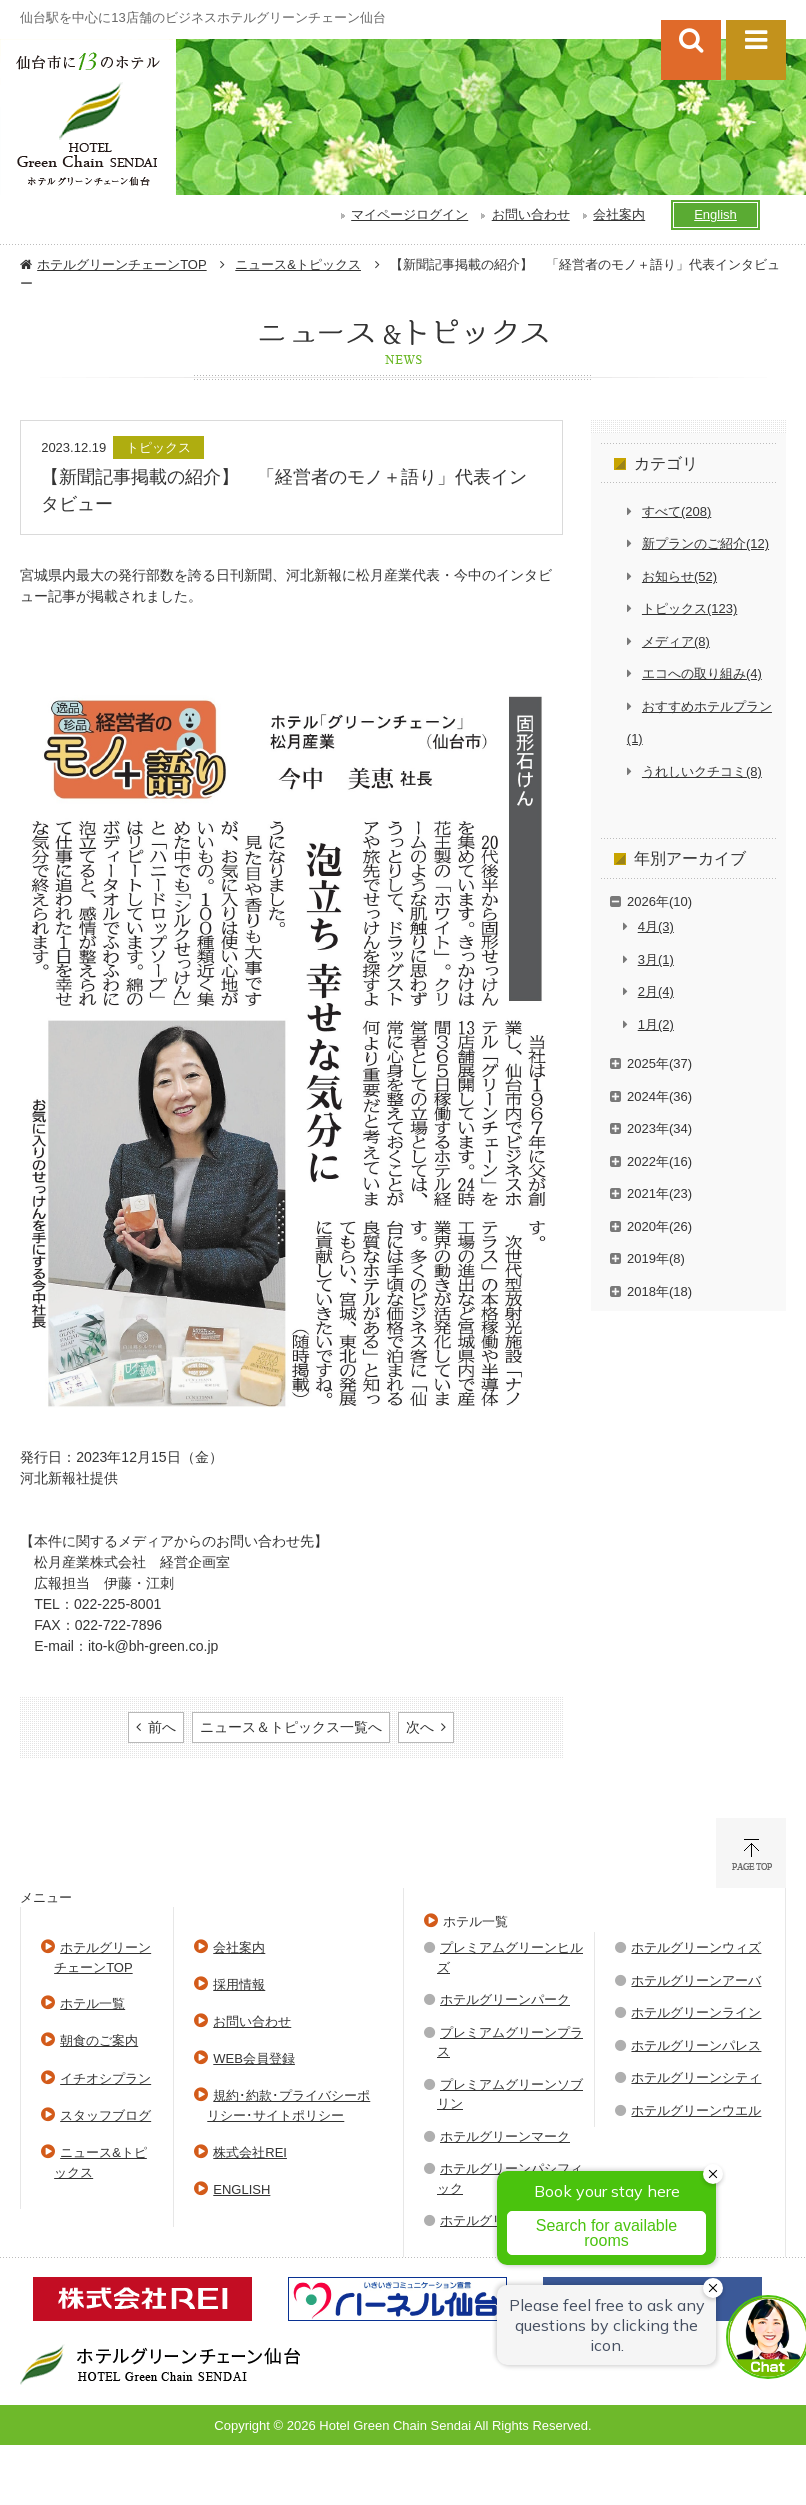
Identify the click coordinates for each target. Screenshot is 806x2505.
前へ (162, 1727)
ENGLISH (241, 2189)
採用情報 (239, 1984)
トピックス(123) (689, 608)
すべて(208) (676, 511)
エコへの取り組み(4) (702, 673)
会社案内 (619, 214)
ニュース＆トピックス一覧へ (291, 1727)
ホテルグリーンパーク (505, 1999)
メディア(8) (676, 641)
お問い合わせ (531, 214)
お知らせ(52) (679, 576)
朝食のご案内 (99, 2040)
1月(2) (656, 1024)
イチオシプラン (105, 2078)
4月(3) (656, 926)
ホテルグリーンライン (696, 2012)
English (715, 214)
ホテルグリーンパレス (696, 2045)
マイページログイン (409, 214)
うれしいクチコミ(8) (702, 771)
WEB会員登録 (254, 2058)
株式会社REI (250, 2152)
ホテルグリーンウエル (696, 2110)
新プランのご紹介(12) (705, 543)
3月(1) (656, 959)
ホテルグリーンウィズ (696, 1947)
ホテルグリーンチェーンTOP (122, 264)
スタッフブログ (105, 2115)
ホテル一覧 (92, 2003)
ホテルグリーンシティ (696, 2077)
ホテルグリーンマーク (505, 2136)
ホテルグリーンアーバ (696, 1980)
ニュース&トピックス (298, 264)
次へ (420, 1727)
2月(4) (656, 991)
